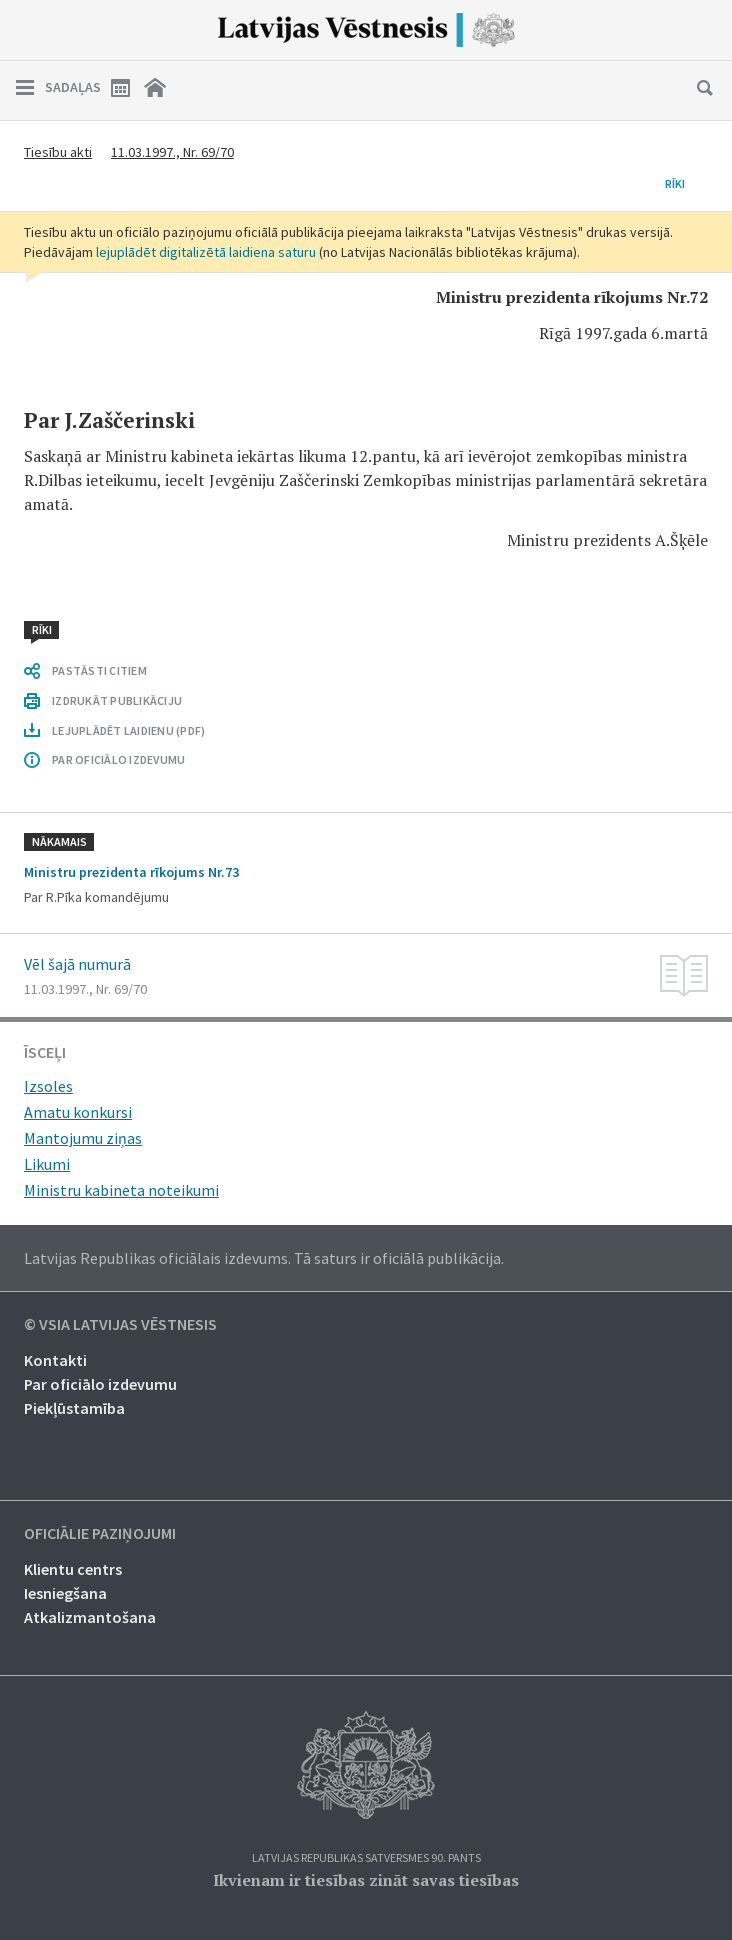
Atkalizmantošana (90, 1617)
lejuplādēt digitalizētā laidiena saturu (206, 252)
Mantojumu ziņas (83, 1138)
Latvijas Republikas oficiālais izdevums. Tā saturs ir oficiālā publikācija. (264, 1258)
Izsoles (48, 1086)
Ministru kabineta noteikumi (121, 1190)
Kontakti (55, 1360)
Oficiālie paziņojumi (100, 1534)
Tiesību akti (58, 152)
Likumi (47, 1164)
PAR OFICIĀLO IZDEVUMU (118, 759)
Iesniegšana (65, 1593)
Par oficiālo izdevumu (100, 1384)
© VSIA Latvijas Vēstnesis (120, 1325)
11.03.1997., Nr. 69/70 (172, 152)
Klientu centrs (73, 1569)
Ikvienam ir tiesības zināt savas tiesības (366, 1880)
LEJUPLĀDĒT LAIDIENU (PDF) (128, 730)
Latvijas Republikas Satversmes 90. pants (366, 1858)
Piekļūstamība (74, 1408)
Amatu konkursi (78, 1112)
